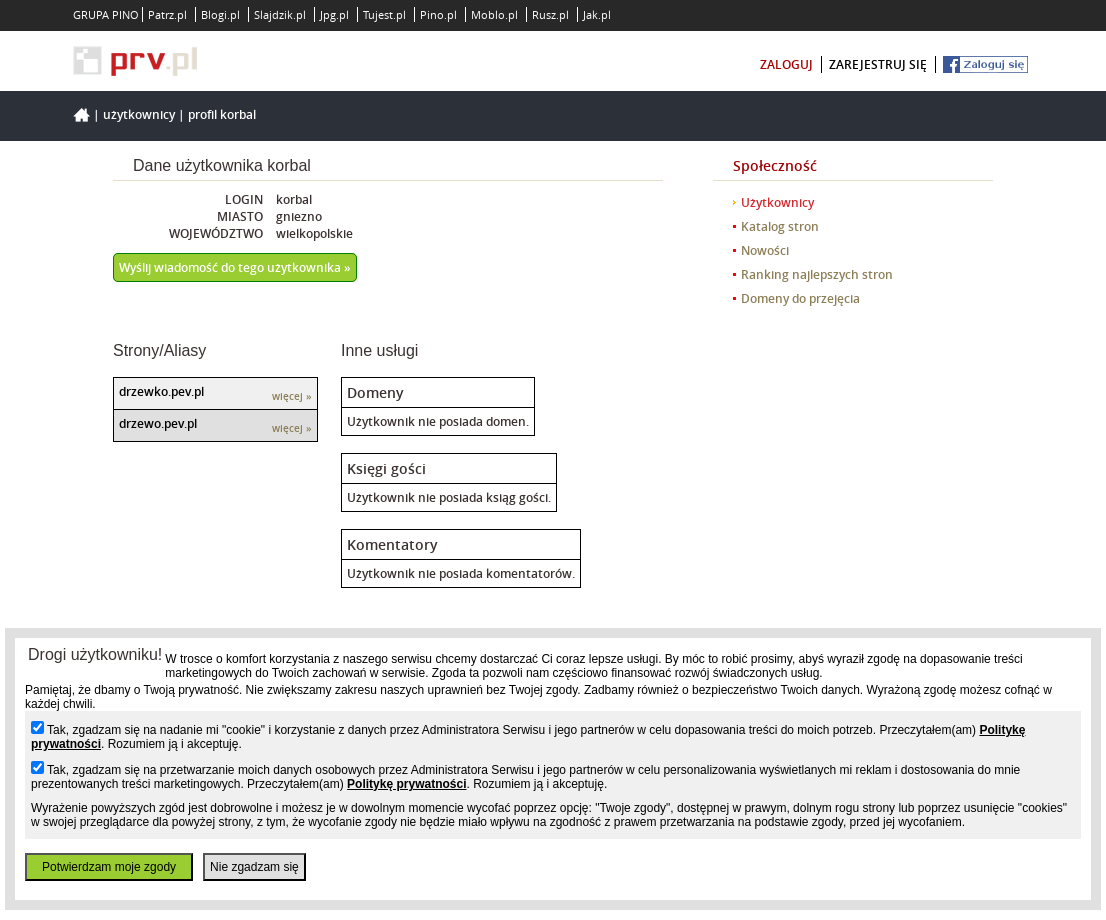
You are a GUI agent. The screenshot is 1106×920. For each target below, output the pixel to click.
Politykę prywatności (406, 784)
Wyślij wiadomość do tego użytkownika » (235, 267)
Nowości (765, 250)
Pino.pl (438, 14)
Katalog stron (780, 226)
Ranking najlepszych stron (817, 274)
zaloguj (786, 64)
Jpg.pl (334, 14)
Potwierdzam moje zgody (109, 867)
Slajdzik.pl (280, 14)
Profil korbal (222, 114)
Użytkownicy (139, 114)
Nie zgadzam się (254, 867)
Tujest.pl (384, 14)
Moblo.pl (494, 14)
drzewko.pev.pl (161, 391)
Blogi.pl (220, 14)
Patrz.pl (167, 14)
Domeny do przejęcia (800, 298)
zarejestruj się (878, 64)
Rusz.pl (550, 14)
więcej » (292, 396)
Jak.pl (597, 14)
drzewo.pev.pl (158, 423)
